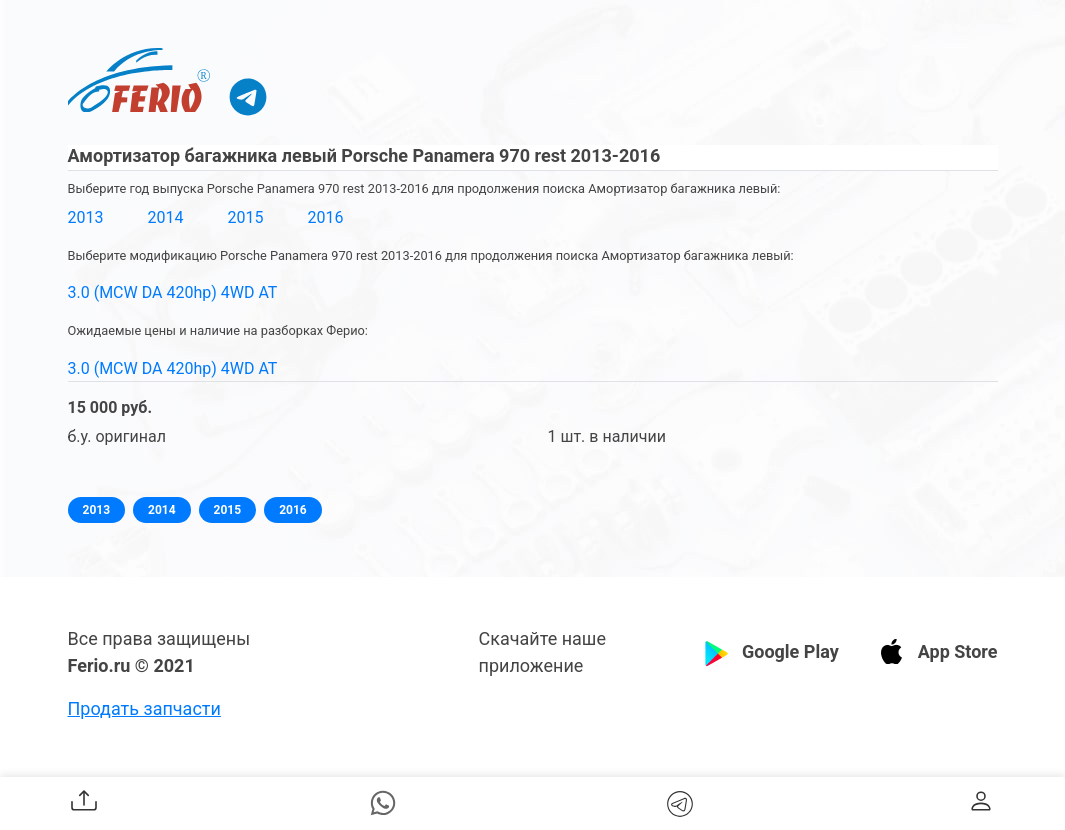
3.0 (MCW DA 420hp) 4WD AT (173, 292)
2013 (86, 217)
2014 (165, 217)
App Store (958, 651)
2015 (245, 217)
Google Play (790, 651)
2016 (325, 217)
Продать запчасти (144, 708)
